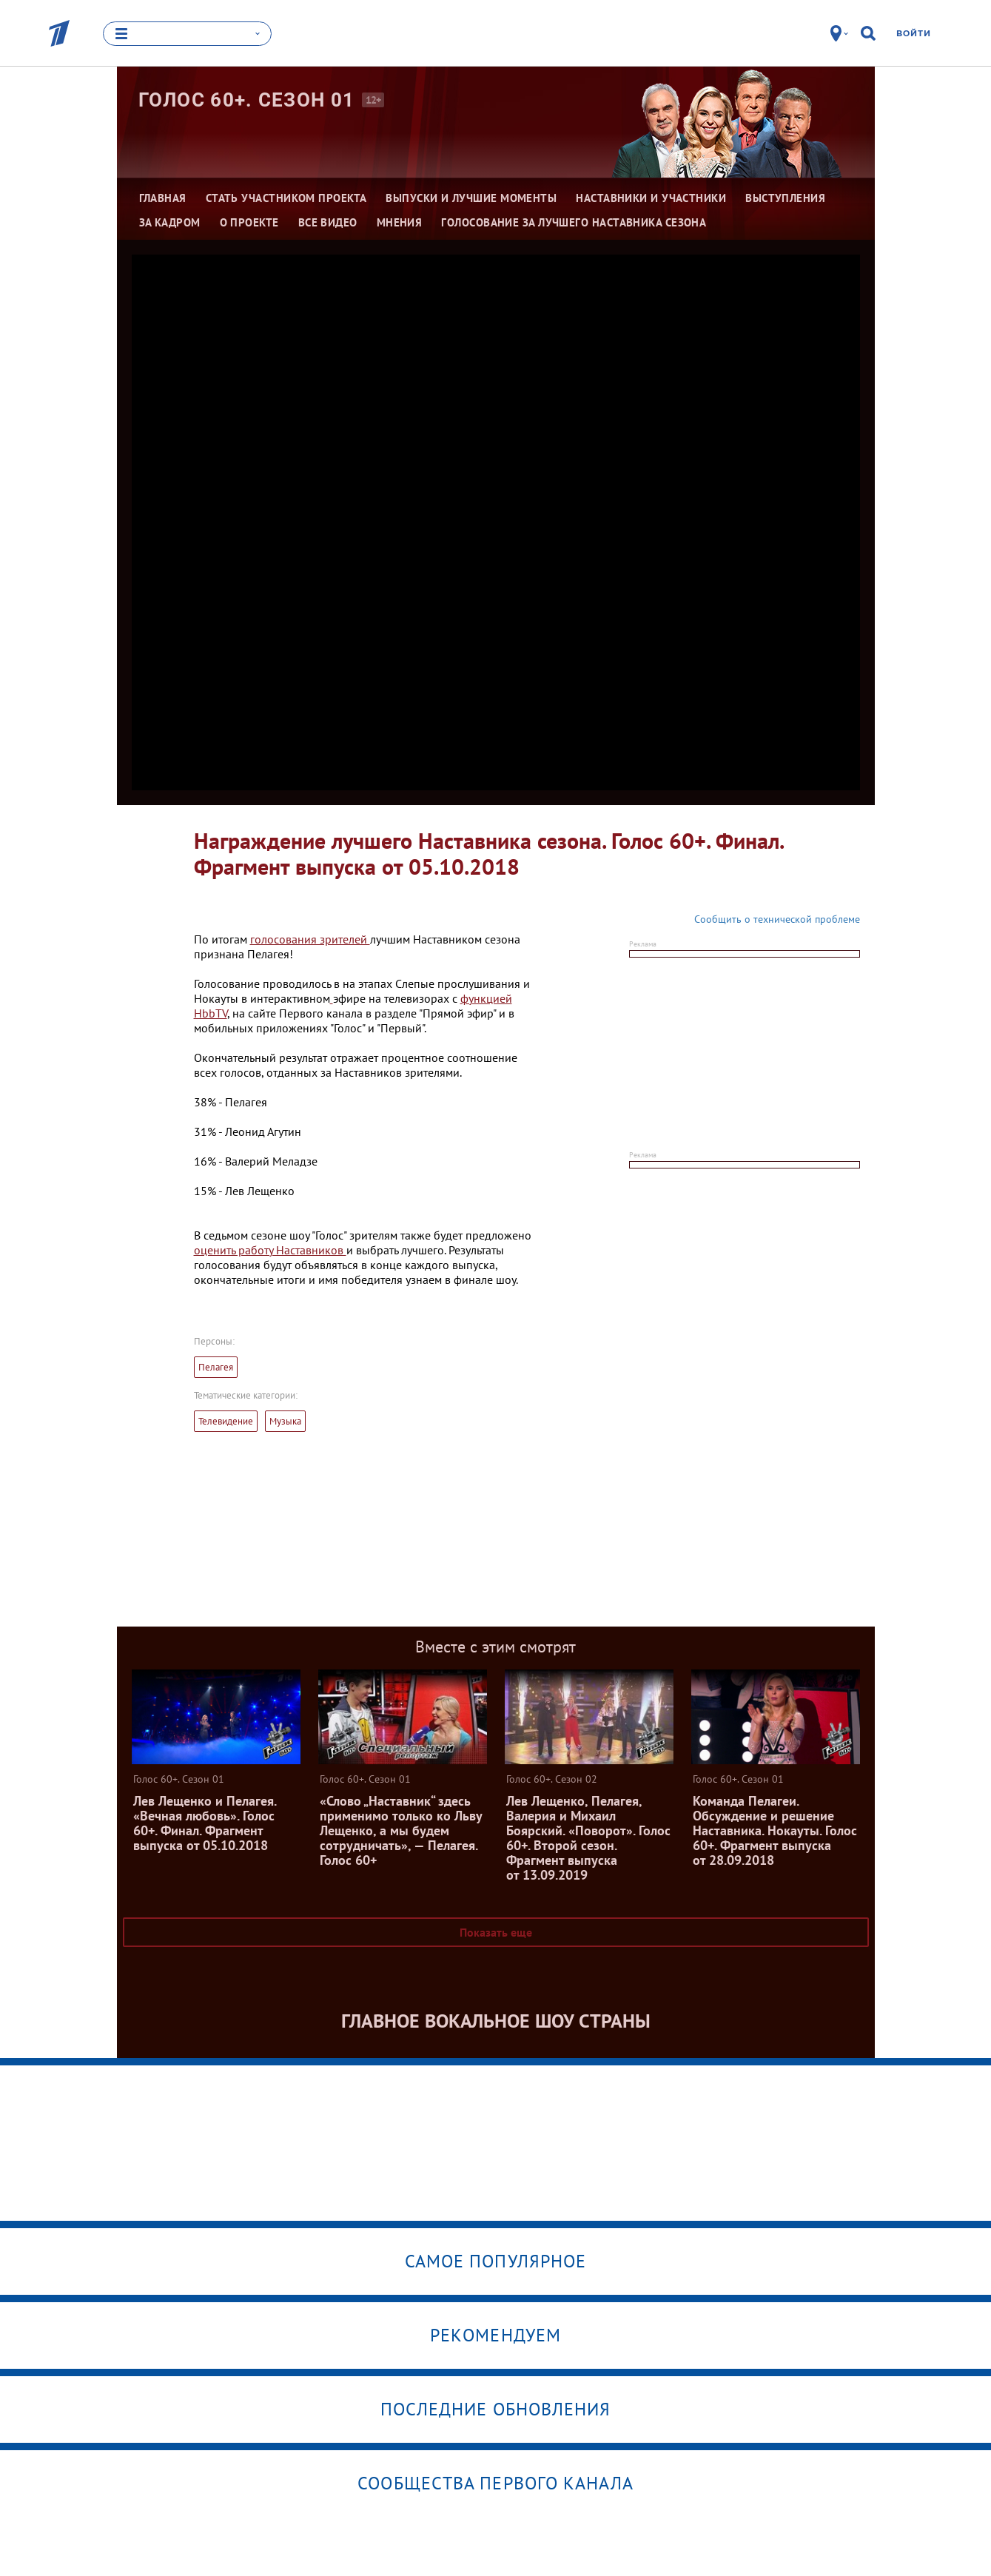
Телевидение (225, 1421)
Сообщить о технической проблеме (777, 919)
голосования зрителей (310, 939)
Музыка (285, 1421)
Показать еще (496, 1932)
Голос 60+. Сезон (246, 100)
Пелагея (215, 1367)
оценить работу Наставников (270, 1249)
